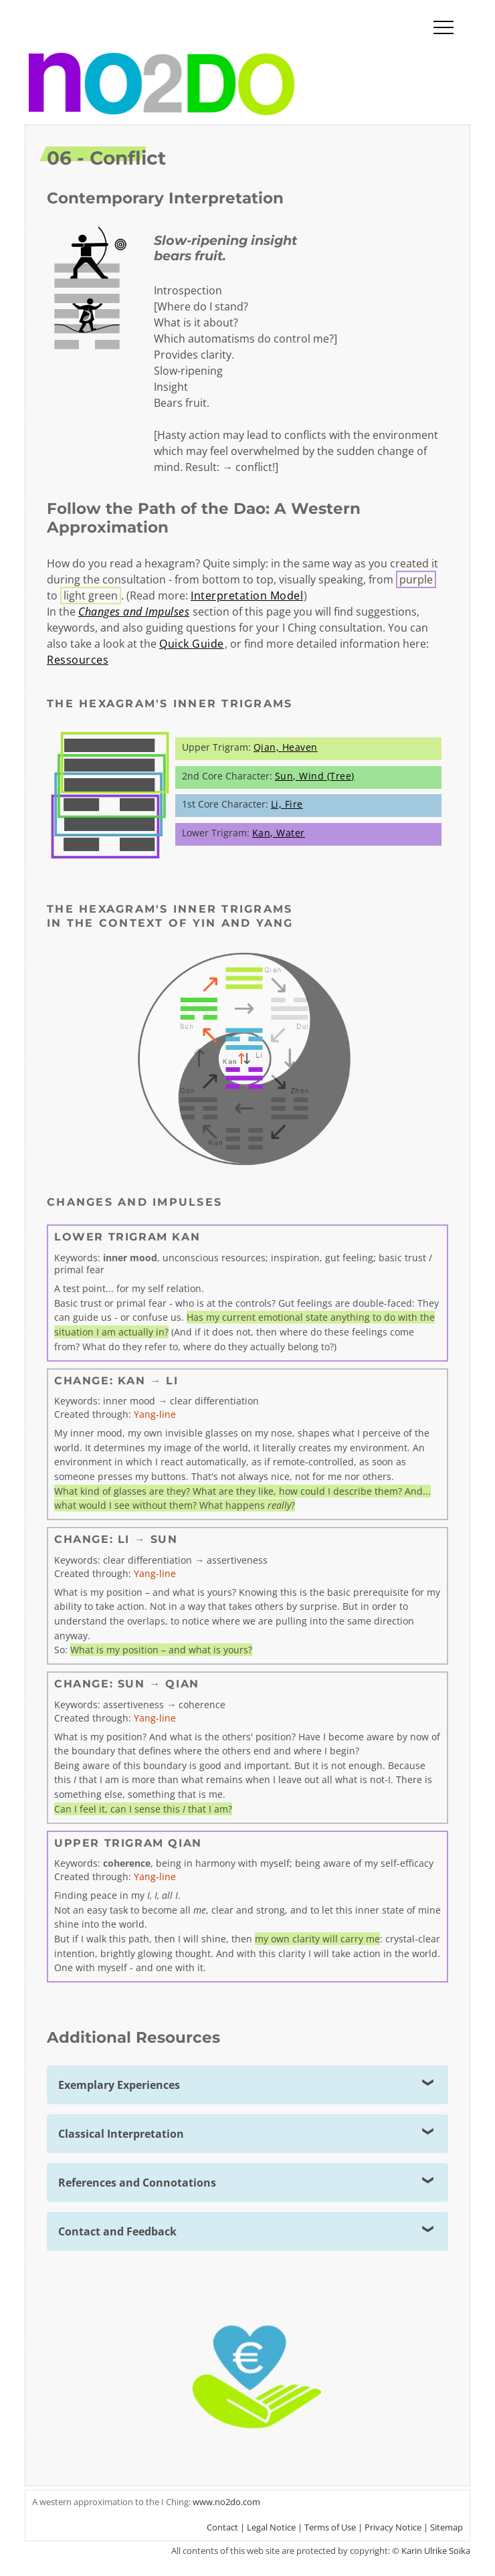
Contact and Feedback (117, 2231)
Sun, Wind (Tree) (315, 775)
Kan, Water (278, 832)
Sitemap (446, 2527)
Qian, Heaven (286, 747)
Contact (222, 2527)
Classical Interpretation (121, 2133)
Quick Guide (191, 643)
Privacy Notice (393, 2527)
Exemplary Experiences (119, 2085)
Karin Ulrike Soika (435, 2551)
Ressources (77, 659)
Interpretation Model (247, 595)
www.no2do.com (226, 2502)
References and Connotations (137, 2182)
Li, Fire (287, 804)
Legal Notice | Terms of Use (301, 2527)
